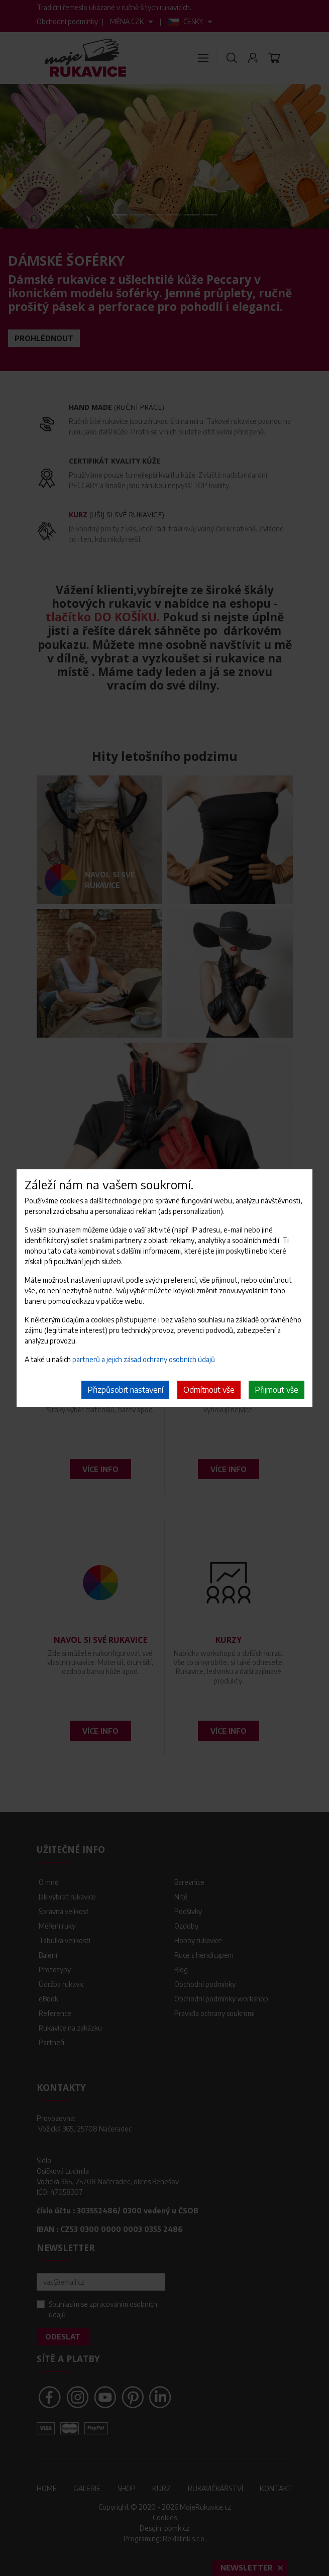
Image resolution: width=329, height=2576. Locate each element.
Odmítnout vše (209, 1390)
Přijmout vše (276, 1390)
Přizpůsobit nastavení (125, 1390)
